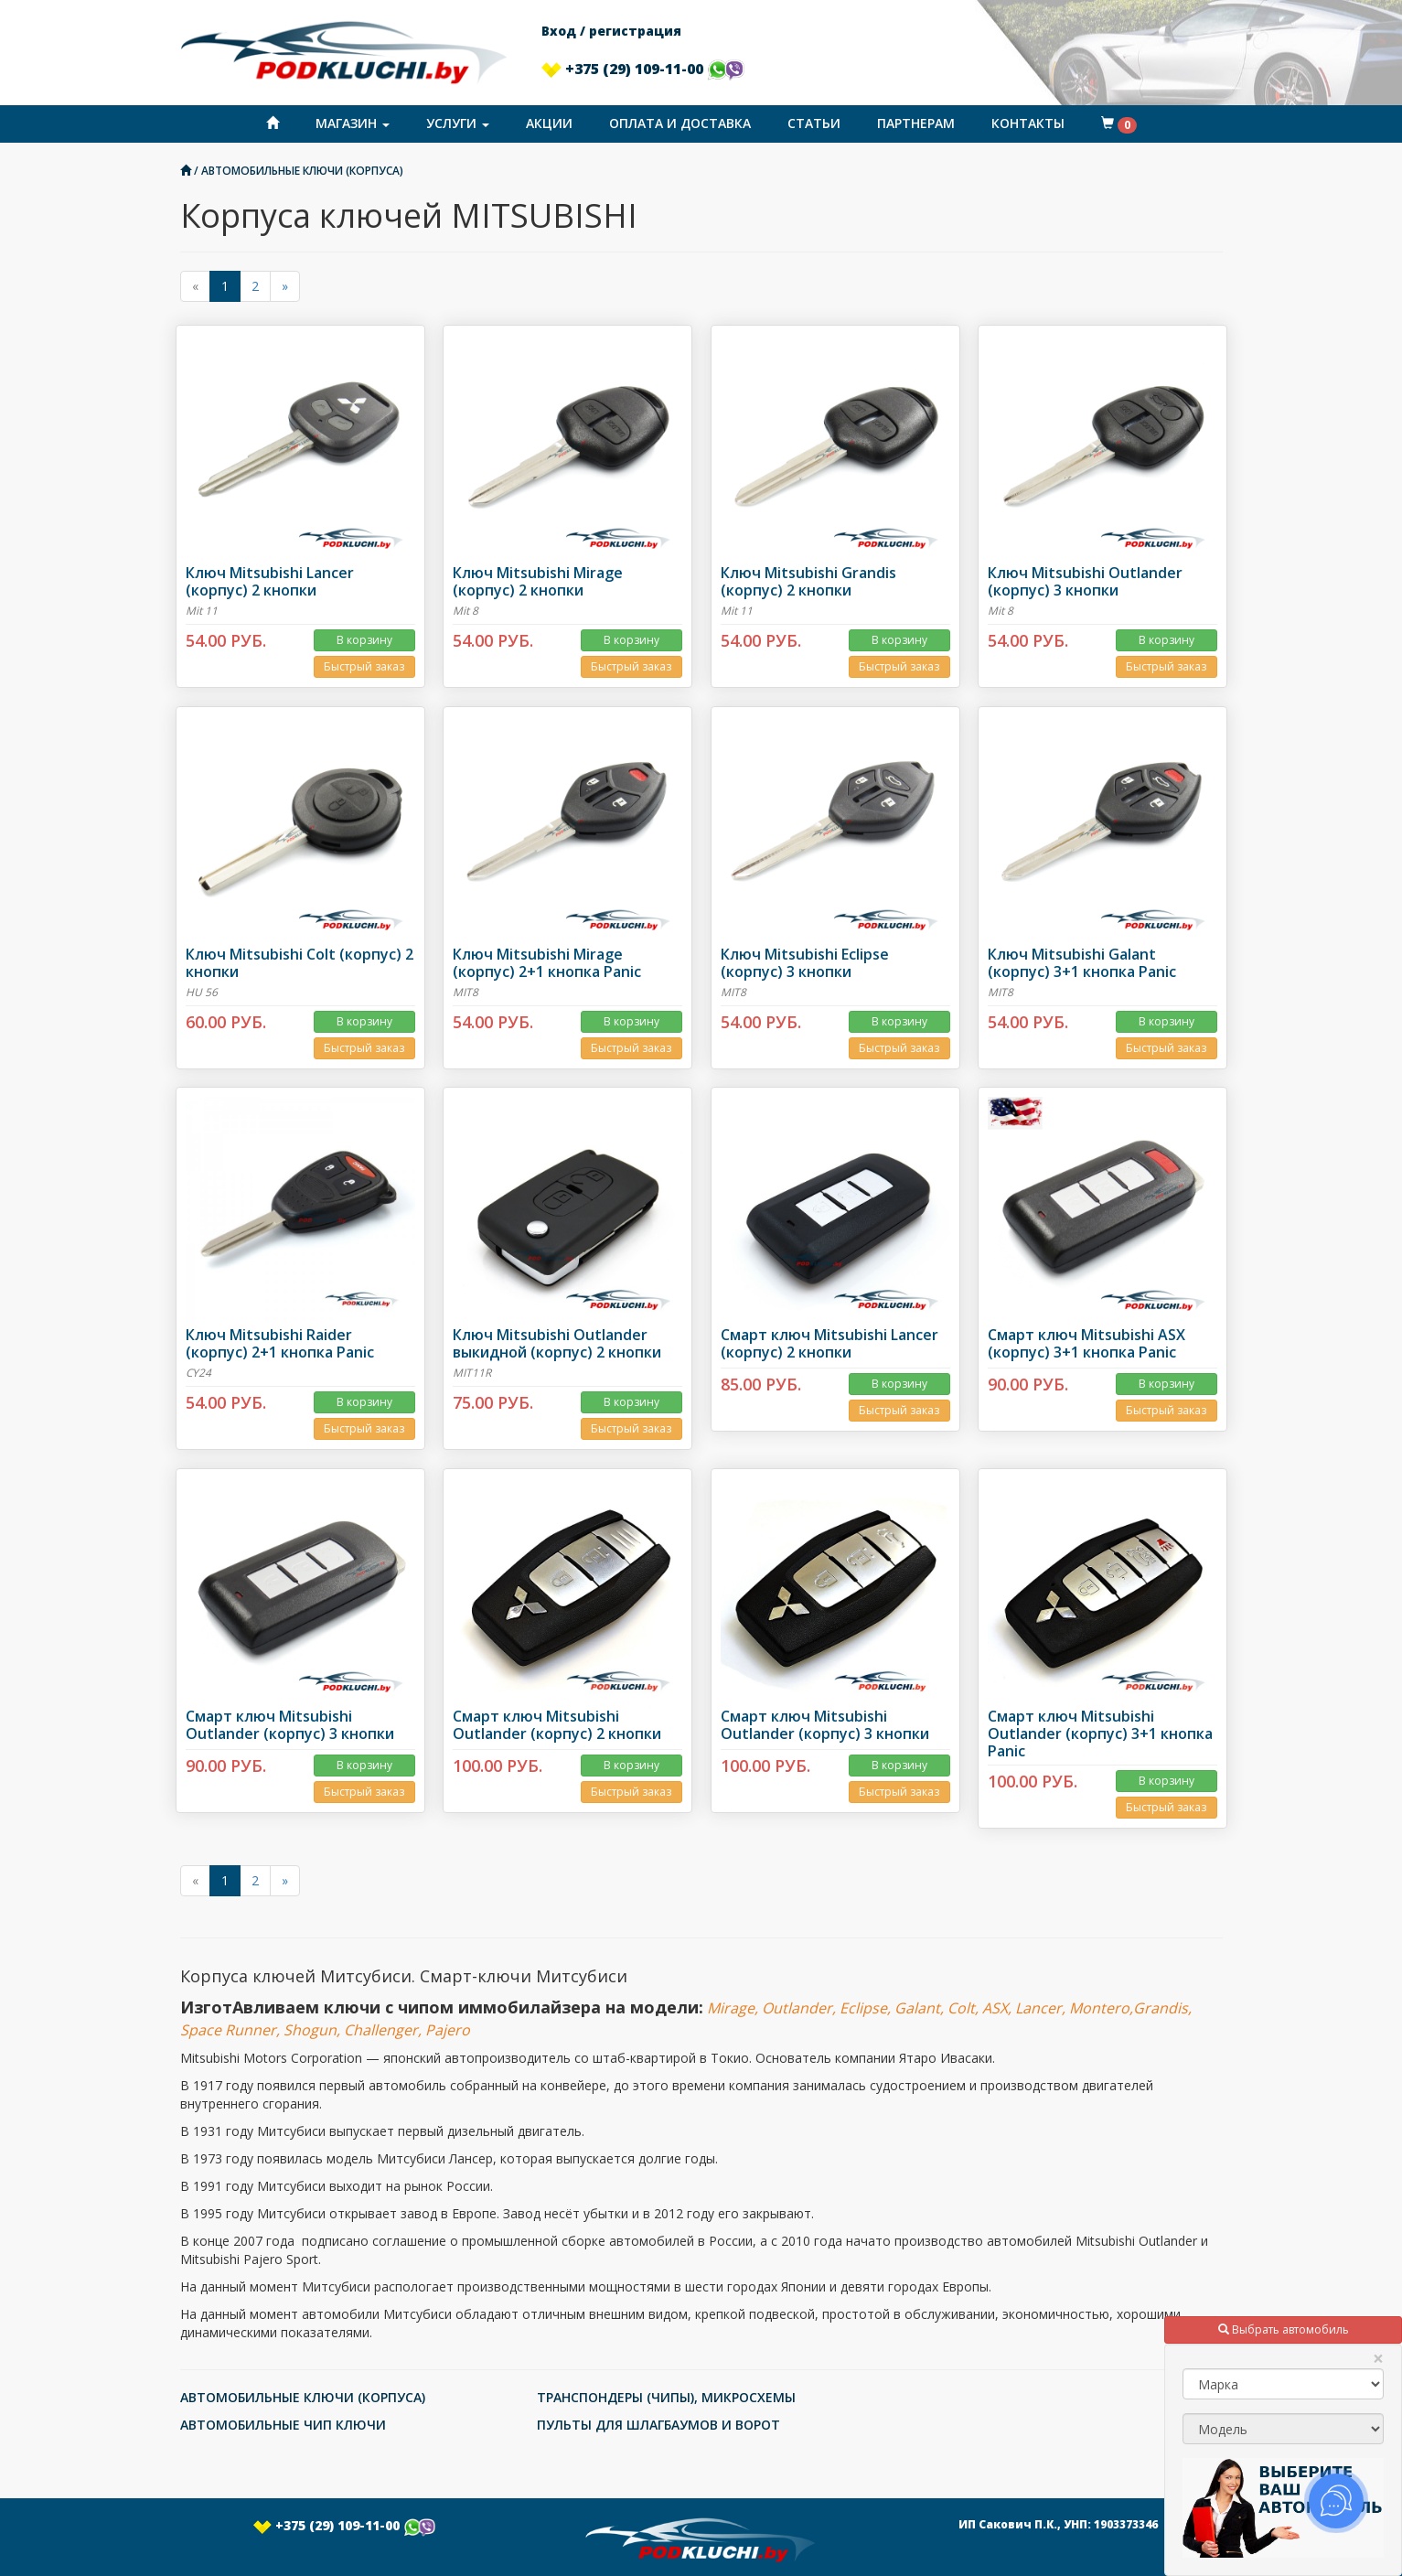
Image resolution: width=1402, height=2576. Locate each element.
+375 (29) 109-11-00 (642, 69)
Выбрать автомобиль (1283, 2329)
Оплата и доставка (680, 123)
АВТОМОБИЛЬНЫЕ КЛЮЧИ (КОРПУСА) (302, 170)
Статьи (813, 123)
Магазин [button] (353, 123)
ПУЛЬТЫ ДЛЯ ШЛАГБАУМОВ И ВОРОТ (658, 2424)
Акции (549, 123)
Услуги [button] (457, 123)
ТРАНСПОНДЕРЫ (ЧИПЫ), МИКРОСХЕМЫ (666, 2397)
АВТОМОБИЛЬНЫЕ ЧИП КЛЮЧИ (283, 2424)
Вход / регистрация (611, 30)
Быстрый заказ (364, 666)
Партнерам (916, 123)
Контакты (1028, 123)
